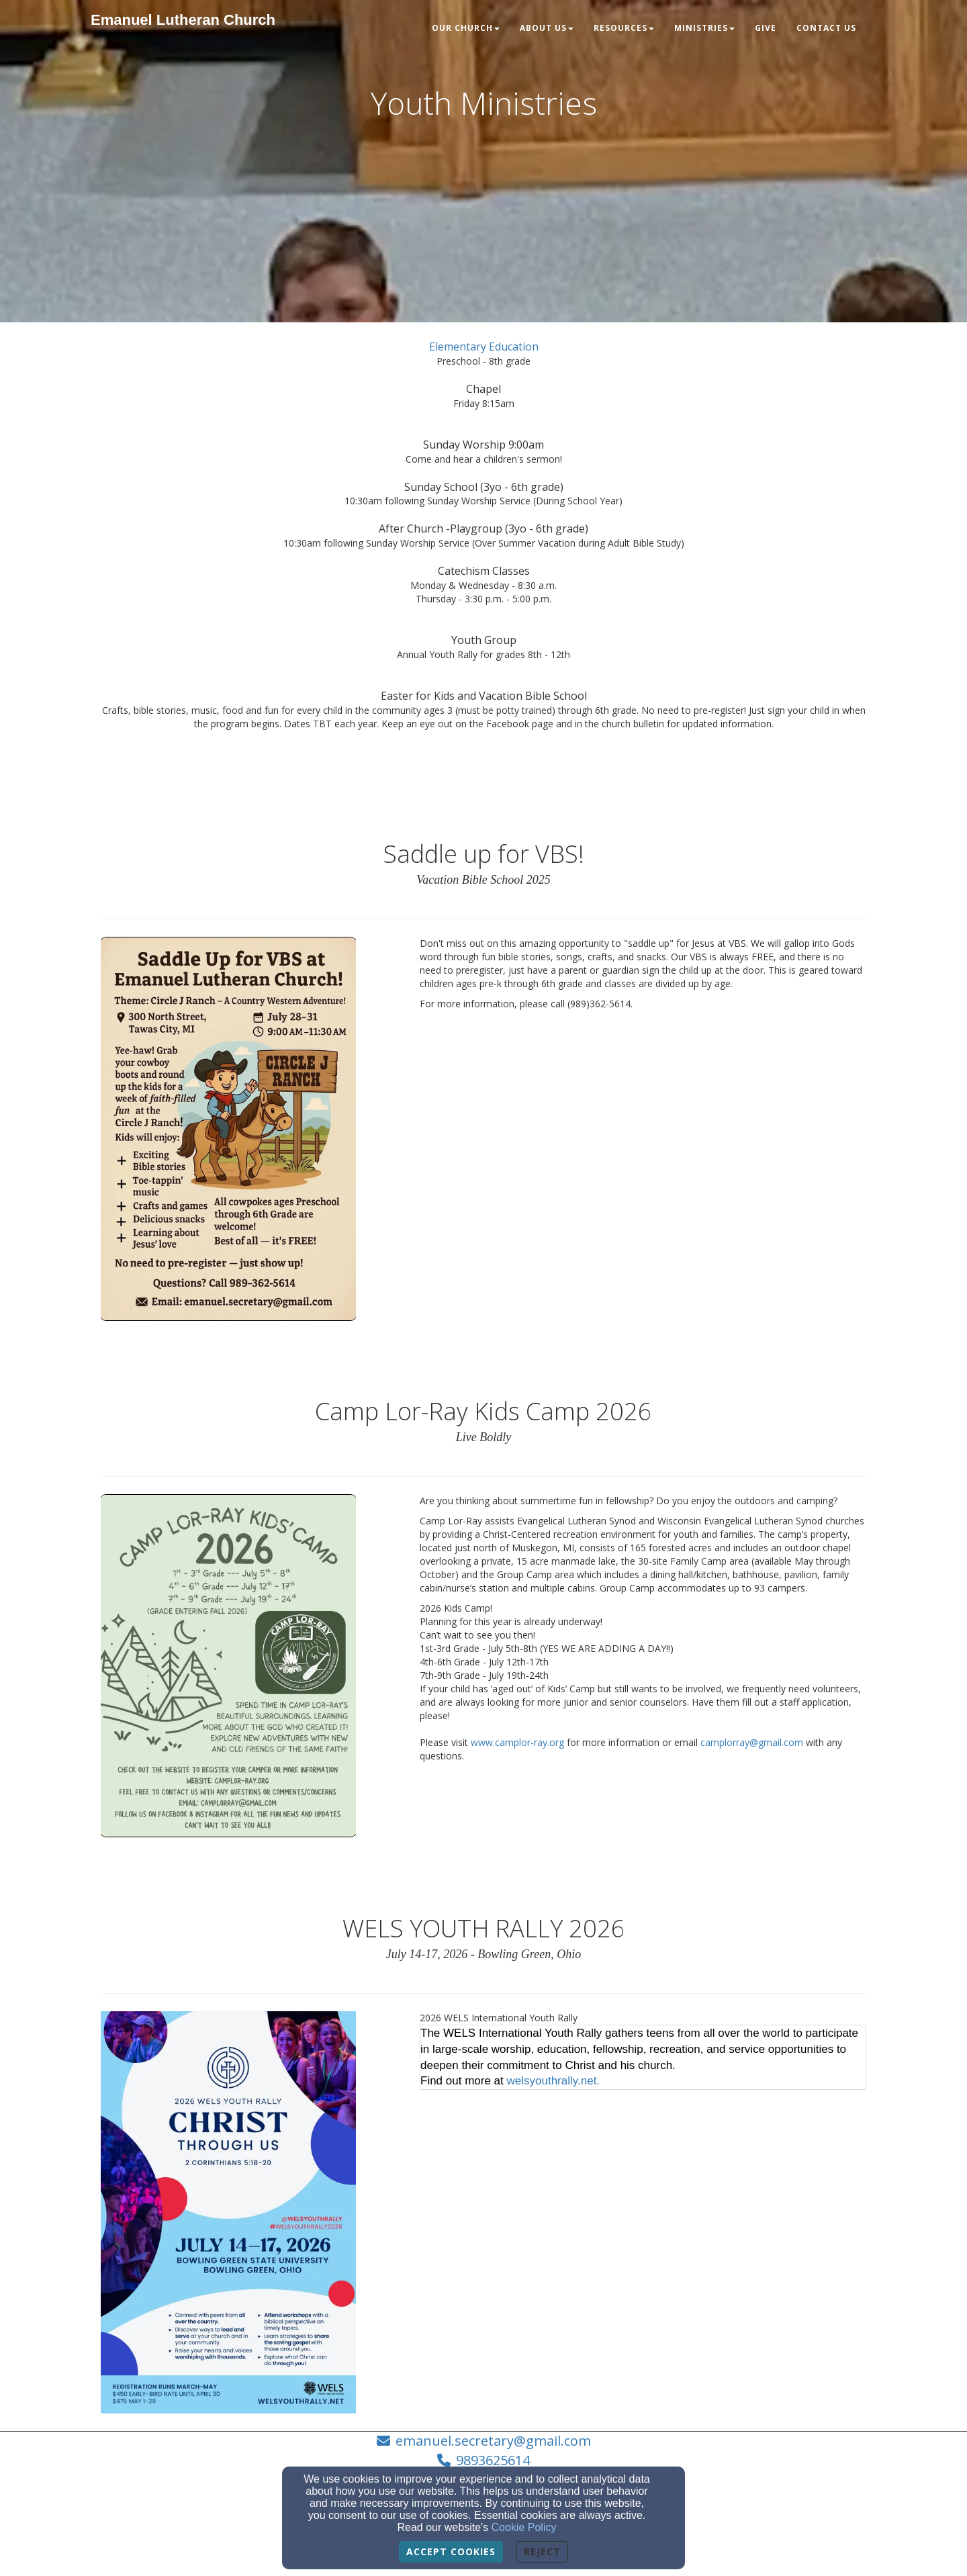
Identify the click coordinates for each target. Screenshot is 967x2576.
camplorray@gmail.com (751, 1742)
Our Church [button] (466, 28)
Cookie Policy (524, 2527)
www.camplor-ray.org (517, 1742)
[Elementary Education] (484, 346)
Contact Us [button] (826, 28)
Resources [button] (624, 28)
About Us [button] (546, 28)
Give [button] (765, 28)
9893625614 (493, 2460)
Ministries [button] (704, 28)
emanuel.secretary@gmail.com (493, 2441)
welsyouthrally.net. (553, 2080)
